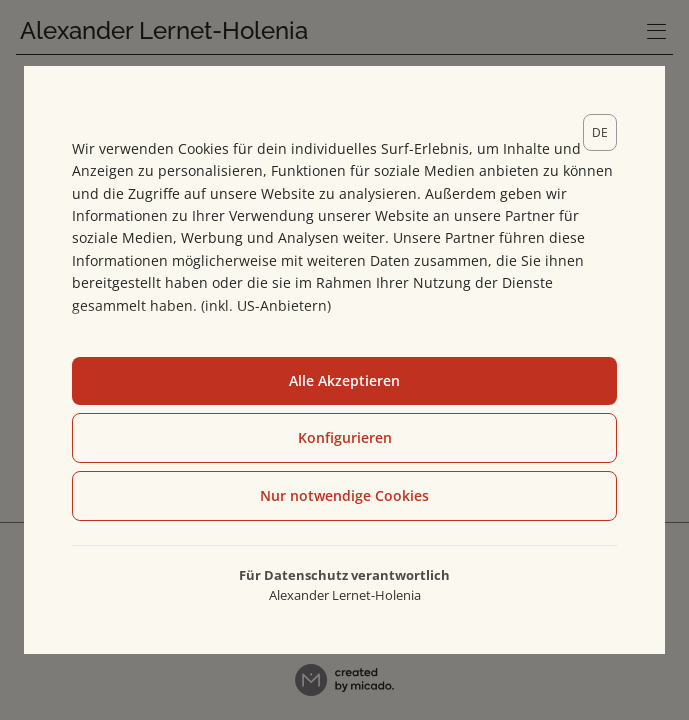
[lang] (600, 132)
